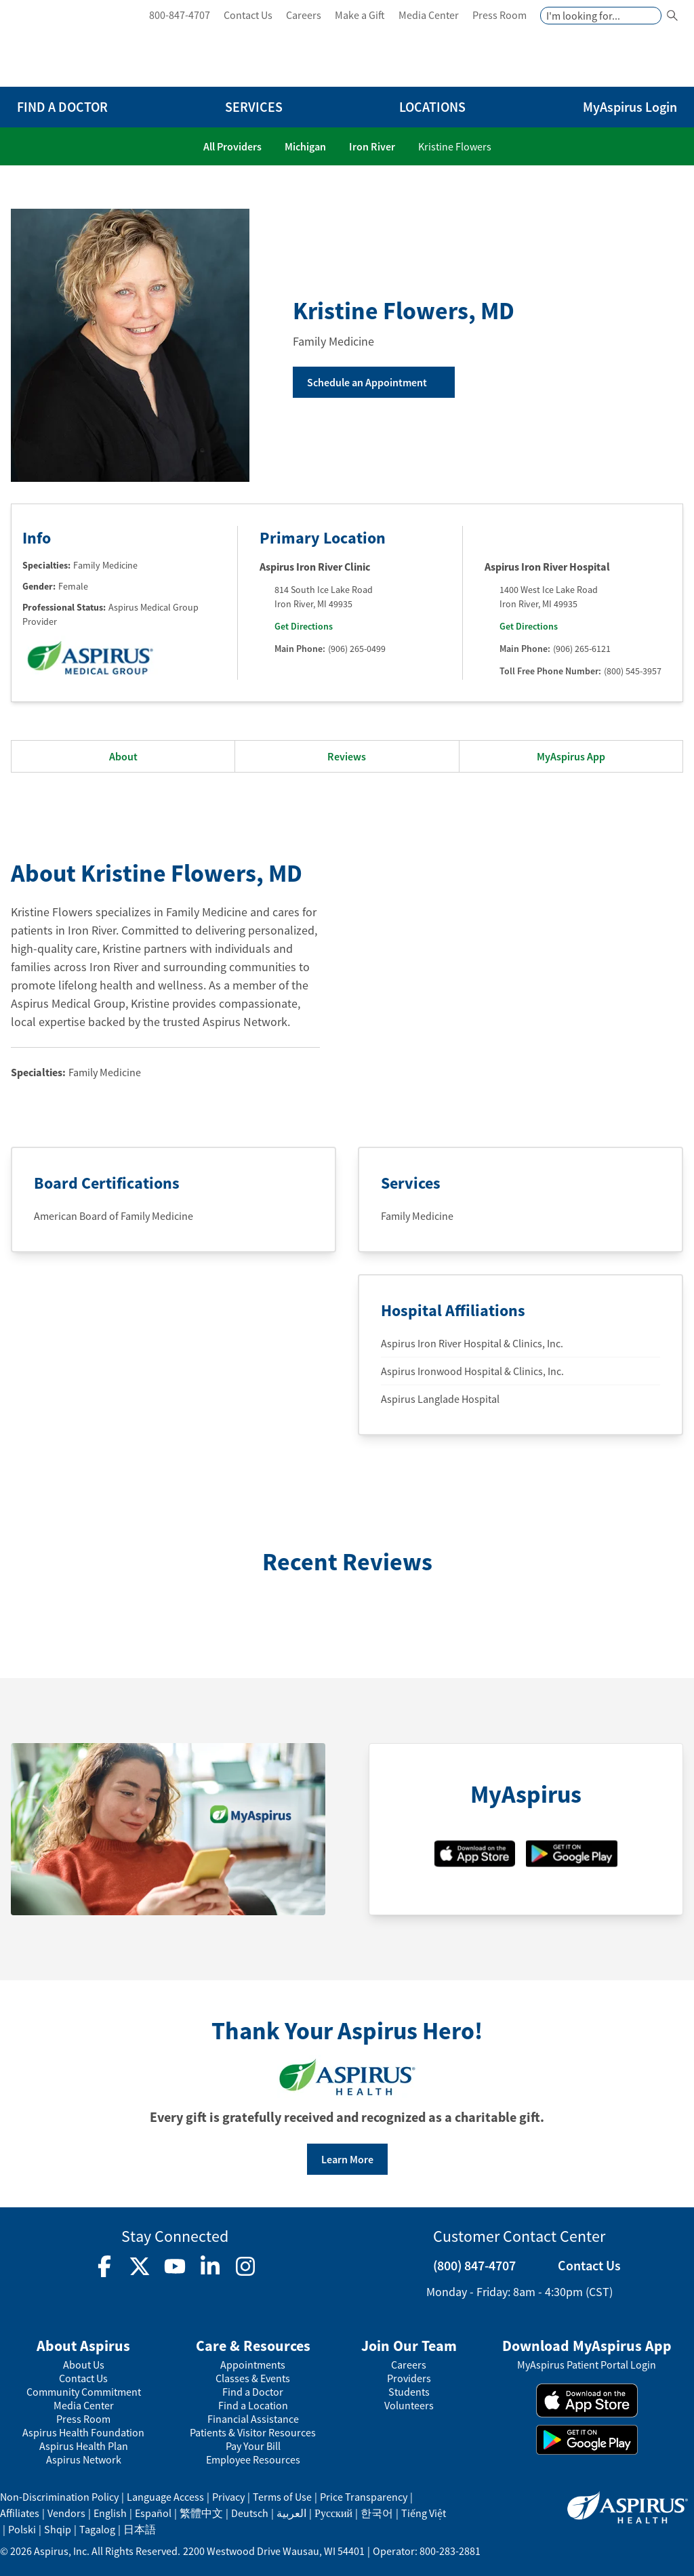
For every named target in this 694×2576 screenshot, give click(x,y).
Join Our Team (409, 2345)
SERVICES (254, 106)
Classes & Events (253, 2378)
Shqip (57, 2529)
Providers (409, 2378)
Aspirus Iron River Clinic (315, 566)
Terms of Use (282, 2496)
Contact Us (248, 15)
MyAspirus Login (630, 106)
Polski (22, 2529)
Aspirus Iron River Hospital (547, 566)
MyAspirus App (571, 756)
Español (153, 2513)
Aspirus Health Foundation (83, 2432)
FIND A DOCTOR (62, 106)
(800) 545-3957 (632, 671)
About (123, 756)
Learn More (347, 2159)
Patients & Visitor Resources (253, 2432)
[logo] (78, 46)
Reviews (346, 756)
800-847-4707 (179, 15)
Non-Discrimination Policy (59, 2496)
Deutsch (249, 2513)
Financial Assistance (253, 2419)
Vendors (66, 2513)
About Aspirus (83, 2345)
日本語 (139, 2529)
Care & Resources (253, 2345)
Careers (303, 15)
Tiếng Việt (423, 2513)
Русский (333, 2513)
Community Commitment (83, 2392)
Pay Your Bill (253, 2446)
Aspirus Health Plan (83, 2446)
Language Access (165, 2496)
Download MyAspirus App (587, 2345)
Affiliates (19, 2513)
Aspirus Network (83, 2459)
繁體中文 (201, 2513)
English (110, 2513)
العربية (291, 2513)
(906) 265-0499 (357, 648)
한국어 (377, 2513)
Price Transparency (363, 2496)
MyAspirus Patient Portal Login (586, 2364)
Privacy (228, 2496)
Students (409, 2392)
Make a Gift (360, 15)
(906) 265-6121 (582, 648)
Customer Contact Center (519, 2236)
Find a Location (253, 2405)
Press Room (499, 15)
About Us (83, 2364)
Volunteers (409, 2405)
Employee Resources (253, 2459)
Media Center (429, 15)
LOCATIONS (432, 106)
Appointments (252, 2364)
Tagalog (97, 2529)
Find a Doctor (252, 2392)
